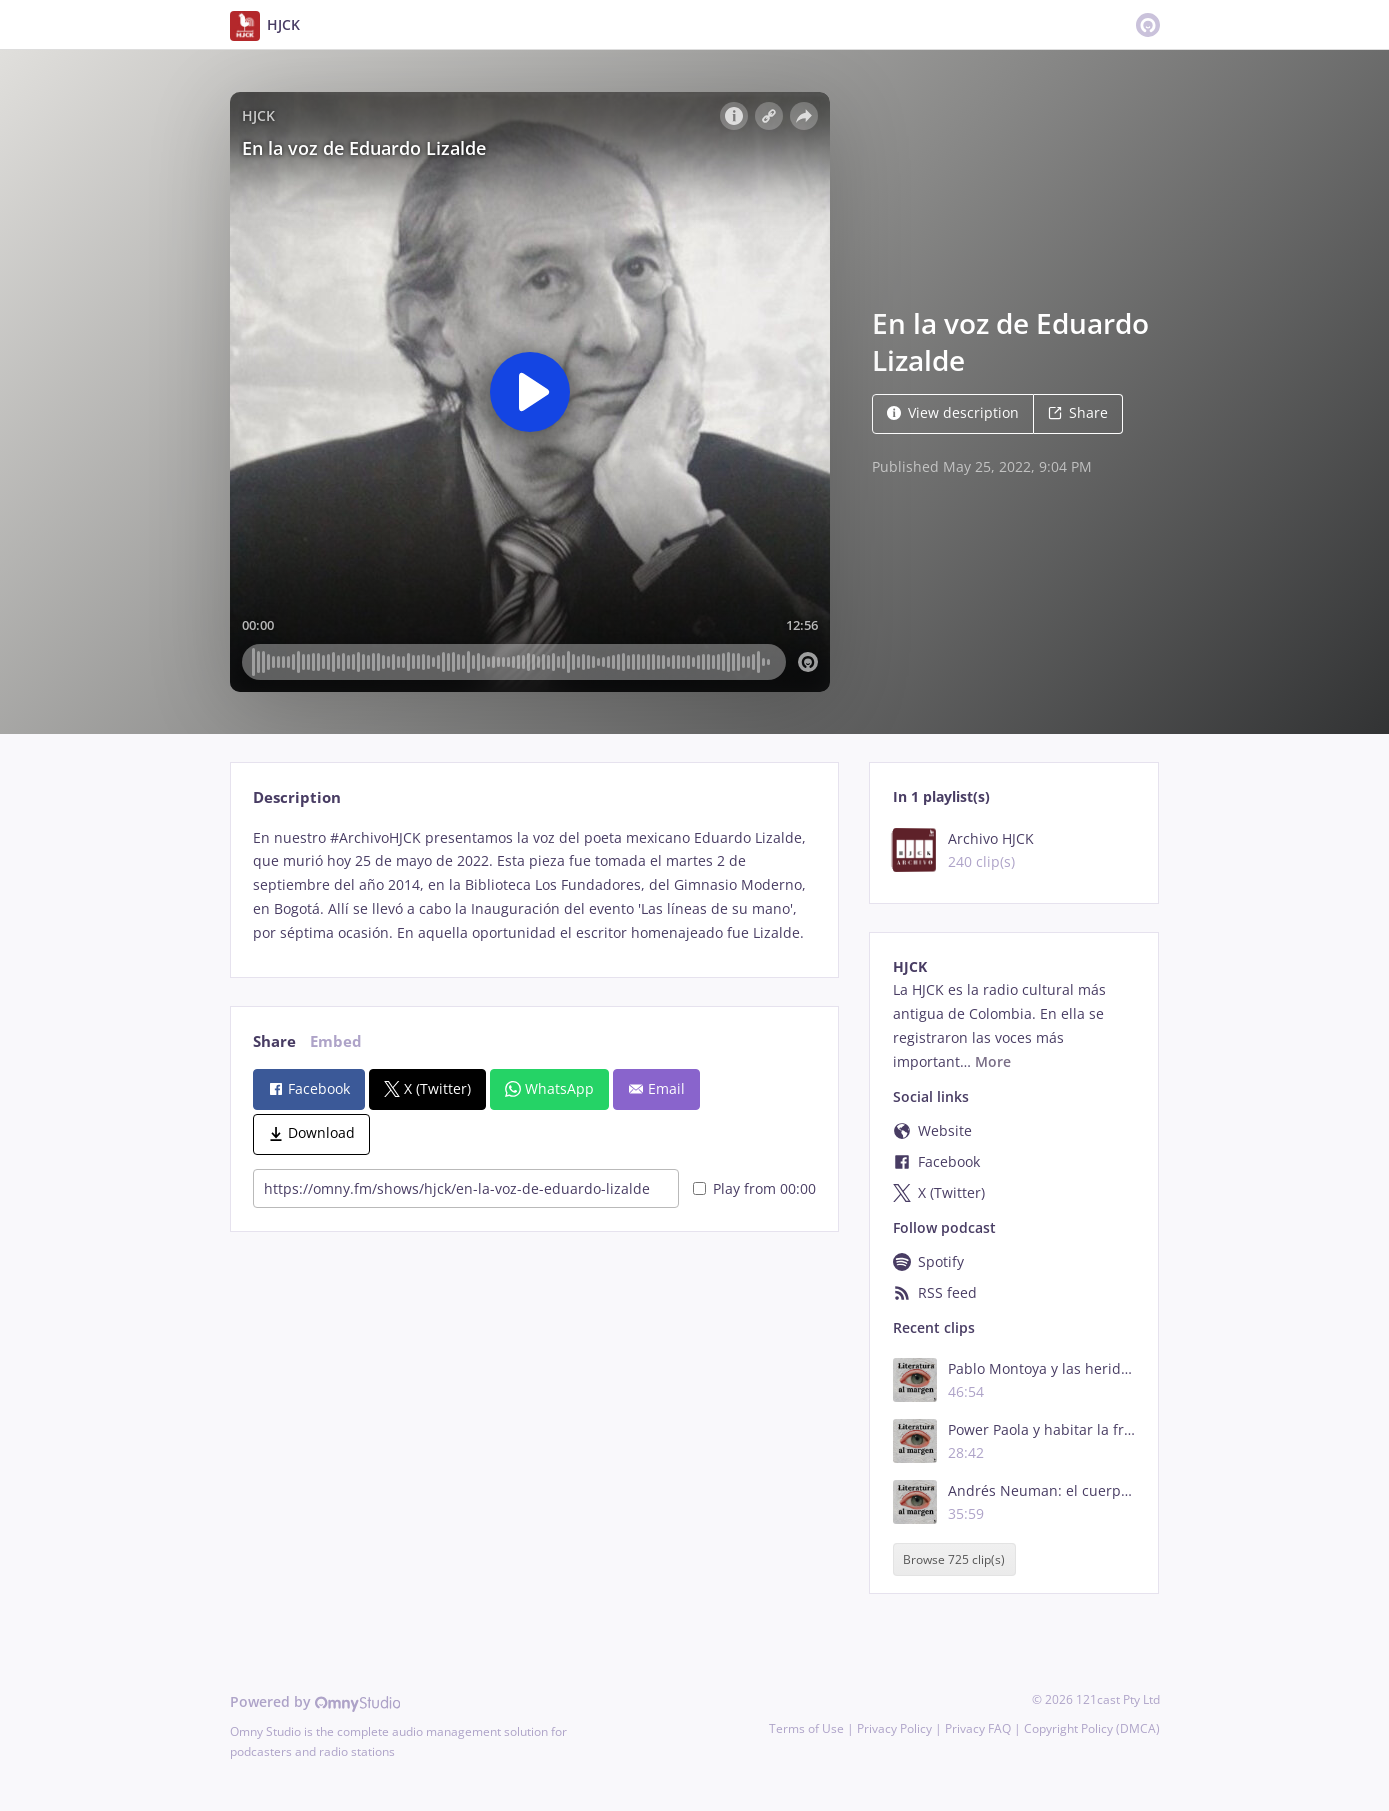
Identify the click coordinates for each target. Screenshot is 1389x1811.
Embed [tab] (336, 1041)
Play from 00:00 (754, 1188)
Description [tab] (297, 797)
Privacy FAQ (978, 1728)
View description (953, 412)
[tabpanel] (534, 885)
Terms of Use (806, 1728)
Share (1078, 412)
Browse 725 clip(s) (954, 1559)
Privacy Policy (894, 1728)
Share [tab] (274, 1041)
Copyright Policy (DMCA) (1092, 1728)
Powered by (315, 1701)
